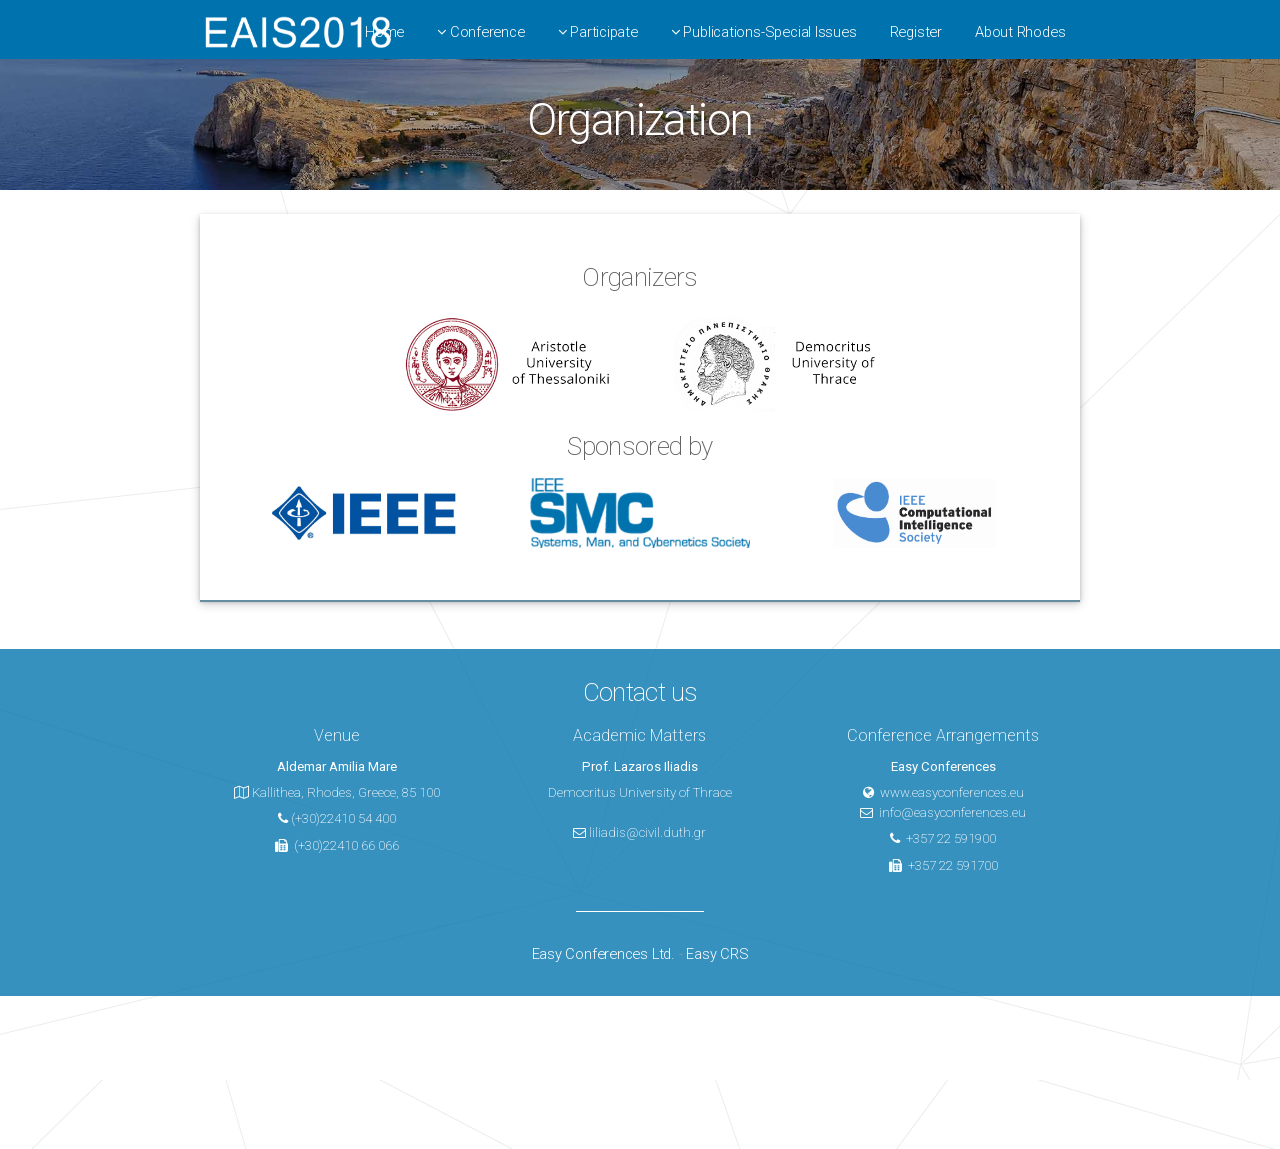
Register (916, 32)
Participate (598, 32)
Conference (480, 32)
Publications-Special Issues (764, 32)
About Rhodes (1020, 32)
